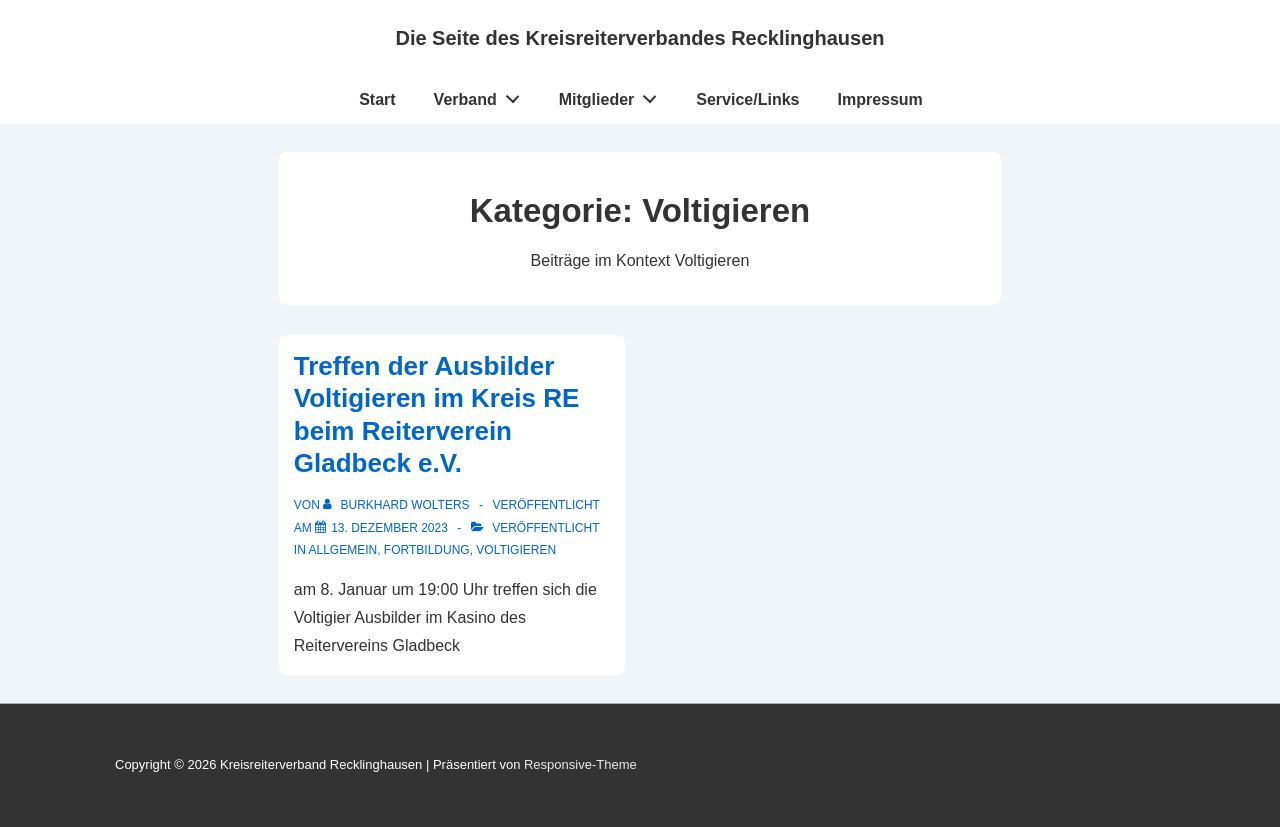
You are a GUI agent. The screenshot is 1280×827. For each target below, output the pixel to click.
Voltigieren (516, 550)
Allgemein (342, 550)
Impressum (879, 99)
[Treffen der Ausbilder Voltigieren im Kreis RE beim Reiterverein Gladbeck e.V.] (389, 528)
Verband (482, 95)
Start (377, 99)
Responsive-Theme (580, 764)
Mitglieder (613, 95)
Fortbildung (427, 550)
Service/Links (747, 99)
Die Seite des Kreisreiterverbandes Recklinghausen (639, 38)
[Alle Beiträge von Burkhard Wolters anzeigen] (398, 505)
